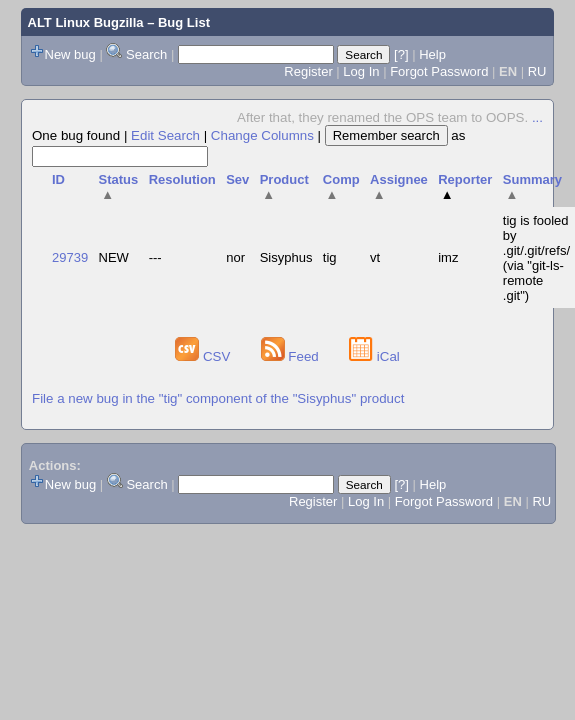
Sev (237, 179)
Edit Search (165, 135)
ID (58, 179)
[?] (401, 54)
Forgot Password (439, 71)
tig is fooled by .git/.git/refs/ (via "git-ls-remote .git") (536, 258)
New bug (70, 54)
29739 (70, 257)
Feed (292, 356)
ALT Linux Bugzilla (86, 22)
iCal (374, 356)
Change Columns (262, 135)
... (537, 117)
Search (146, 54)
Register (308, 71)
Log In (361, 71)
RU (537, 71)
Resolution (182, 179)
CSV (204, 356)
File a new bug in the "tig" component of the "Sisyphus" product (218, 398)
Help (432, 54)
